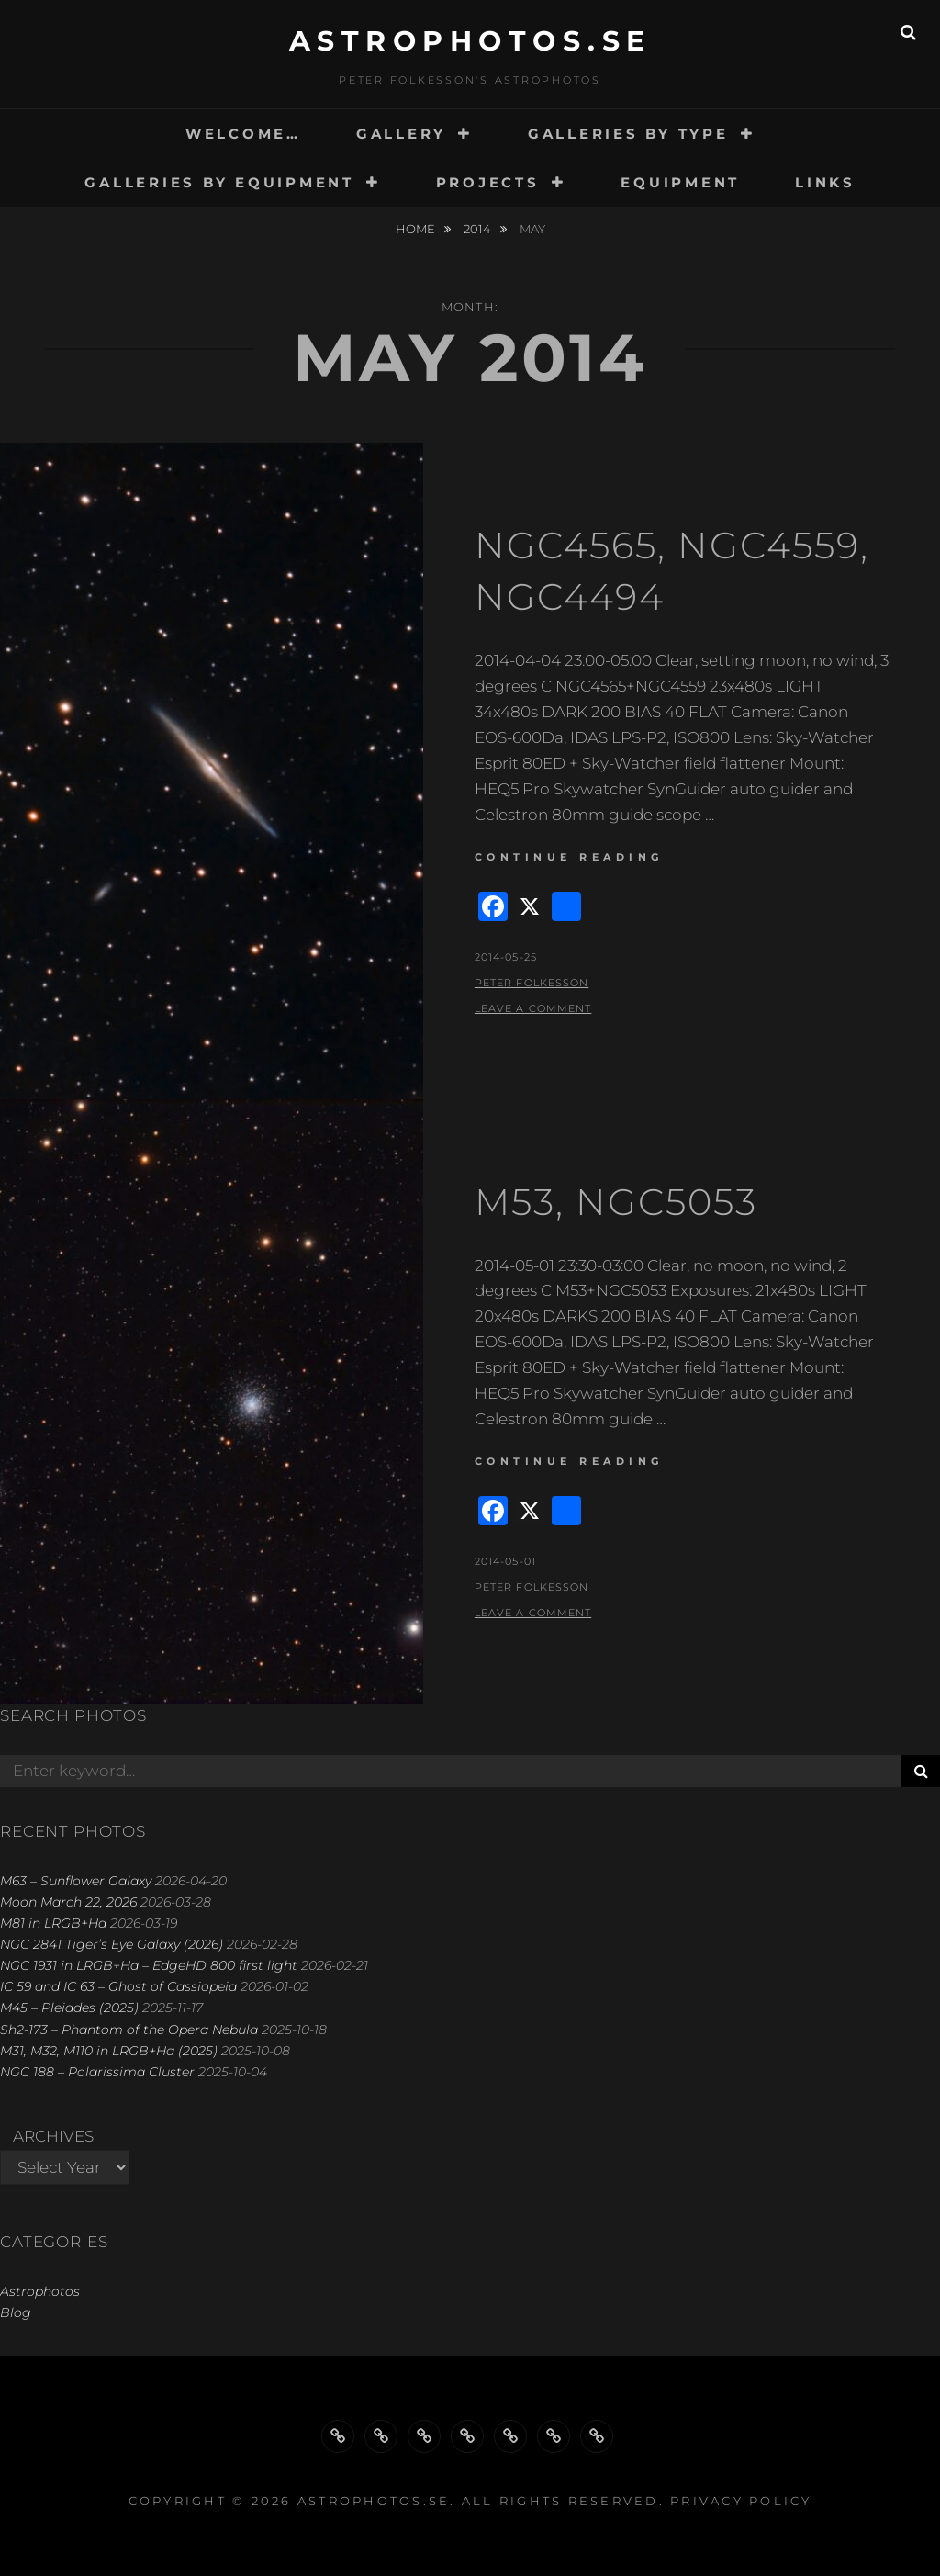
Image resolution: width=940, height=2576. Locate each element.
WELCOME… (243, 133)
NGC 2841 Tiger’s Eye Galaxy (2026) (111, 1944)
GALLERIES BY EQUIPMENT (219, 182)
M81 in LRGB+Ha (53, 1923)
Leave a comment (533, 1008)
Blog (15, 2312)
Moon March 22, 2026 (68, 1902)
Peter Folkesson (532, 982)
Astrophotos (40, 2291)
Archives (53, 2136)
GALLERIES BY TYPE (628, 133)
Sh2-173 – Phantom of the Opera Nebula (129, 2029)
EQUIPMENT (680, 182)
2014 (479, 228)
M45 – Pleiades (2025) (69, 2007)
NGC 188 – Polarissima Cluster (97, 2072)
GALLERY (401, 133)
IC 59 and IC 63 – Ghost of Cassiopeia (118, 1986)
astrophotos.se (470, 41)
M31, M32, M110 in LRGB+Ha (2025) (109, 2050)
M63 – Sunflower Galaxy (75, 1881)
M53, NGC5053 (616, 1201)
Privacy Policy (741, 2500)
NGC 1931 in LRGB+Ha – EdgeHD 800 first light (148, 1965)
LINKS (825, 182)
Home (417, 228)
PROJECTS (488, 182)
